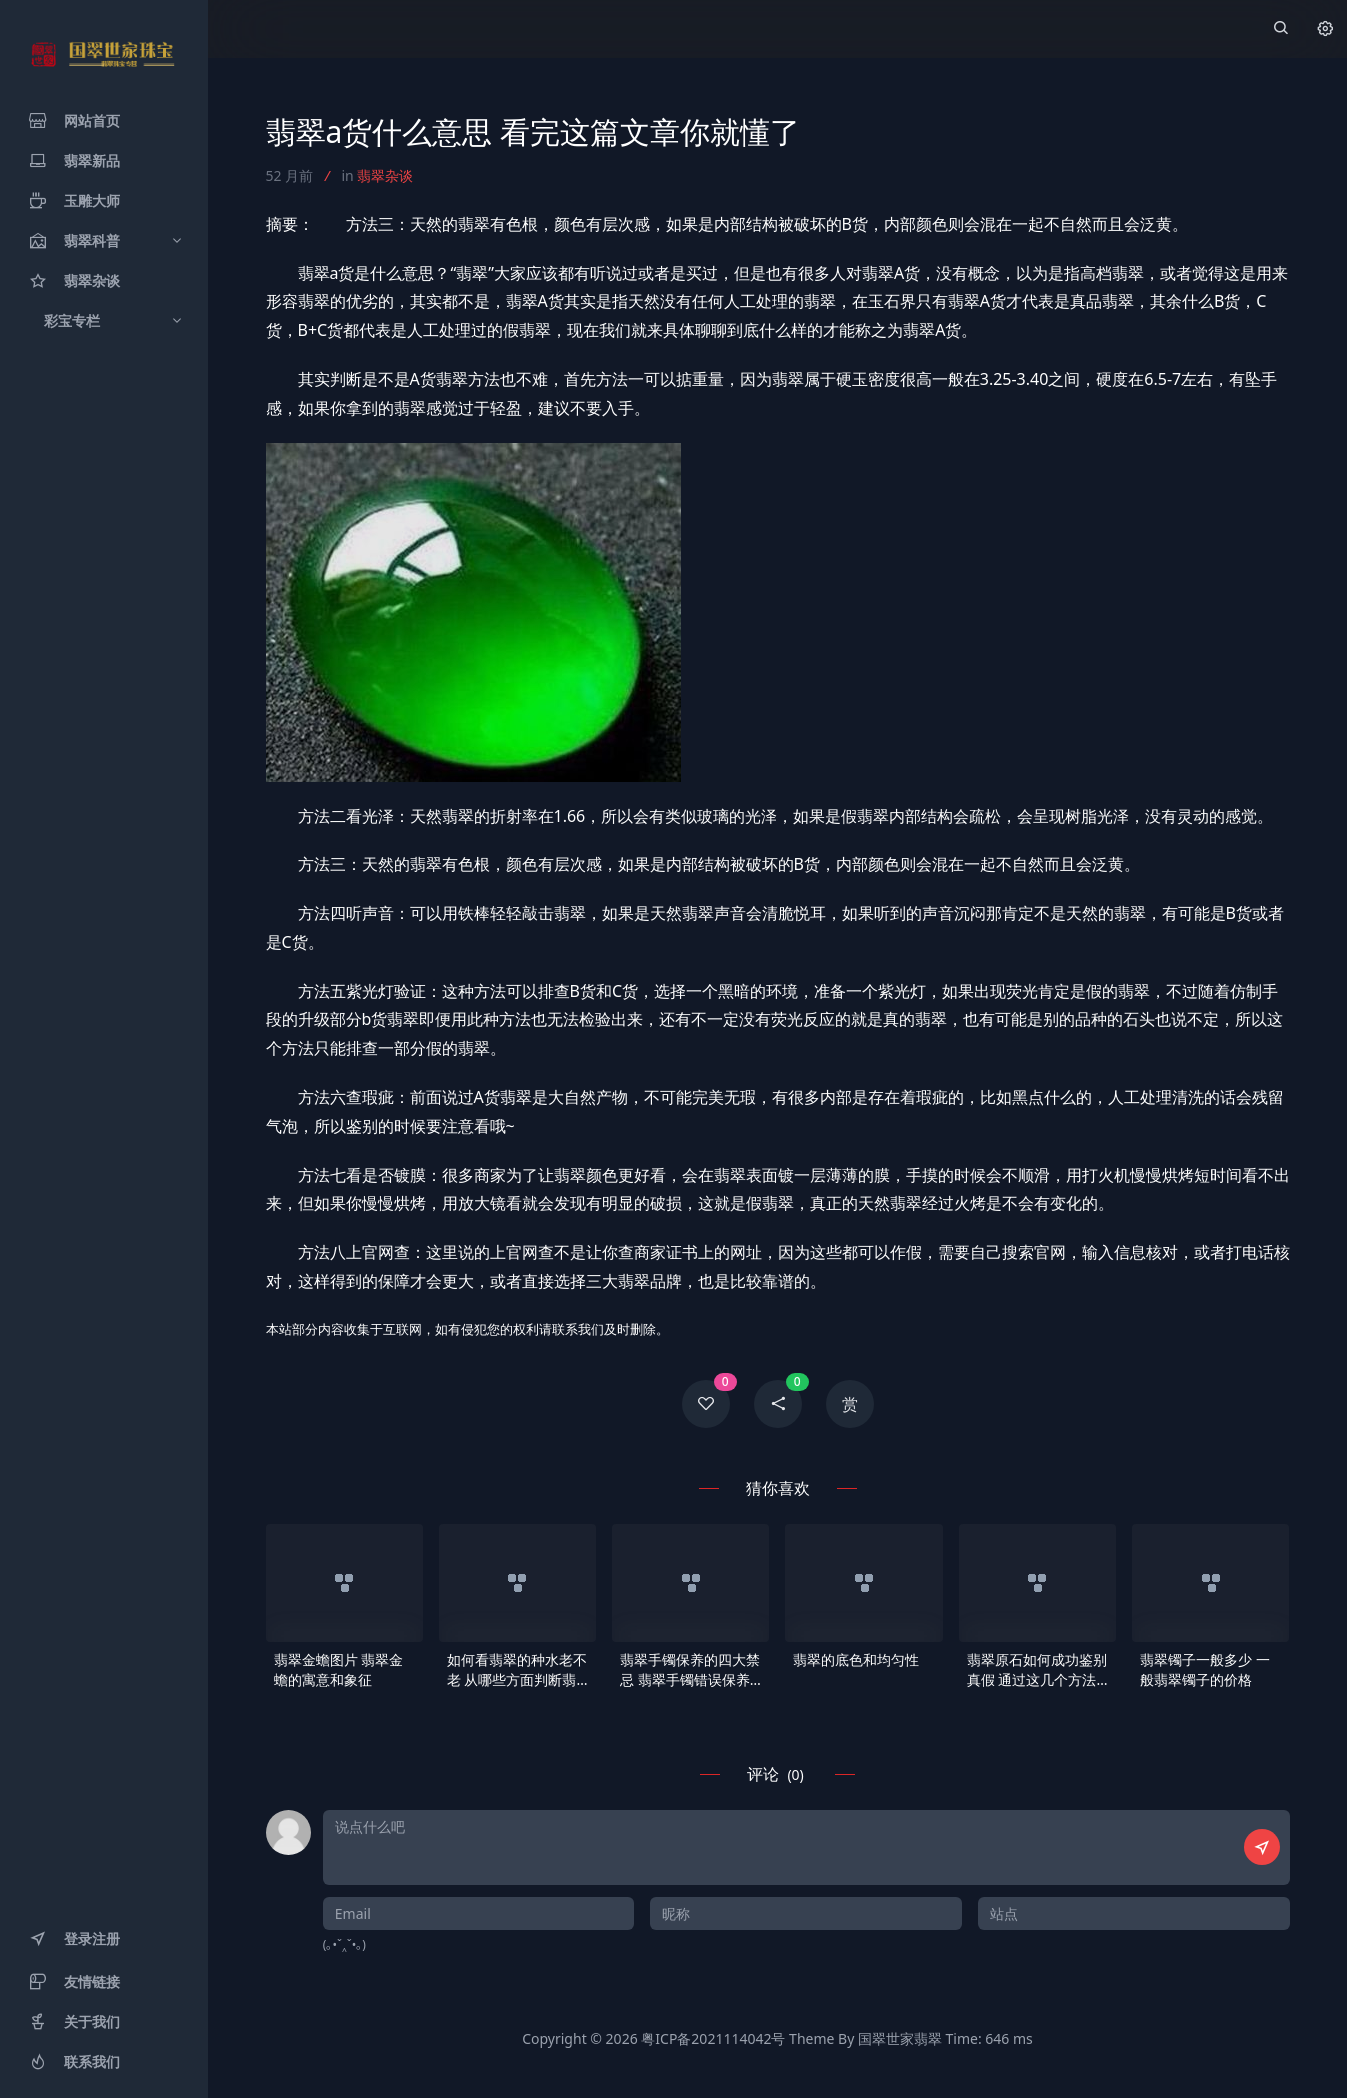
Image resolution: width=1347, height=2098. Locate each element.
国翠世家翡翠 (900, 2038)
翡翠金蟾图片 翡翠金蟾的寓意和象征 (339, 1669)
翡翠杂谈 (385, 175)
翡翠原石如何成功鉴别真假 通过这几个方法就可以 (1037, 1670)
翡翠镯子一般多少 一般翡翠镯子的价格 (1205, 1669)
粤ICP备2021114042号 (713, 2038)
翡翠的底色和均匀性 (856, 1659)
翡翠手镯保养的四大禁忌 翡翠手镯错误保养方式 (690, 1670)
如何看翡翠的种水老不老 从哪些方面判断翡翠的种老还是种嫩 (517, 1670)
